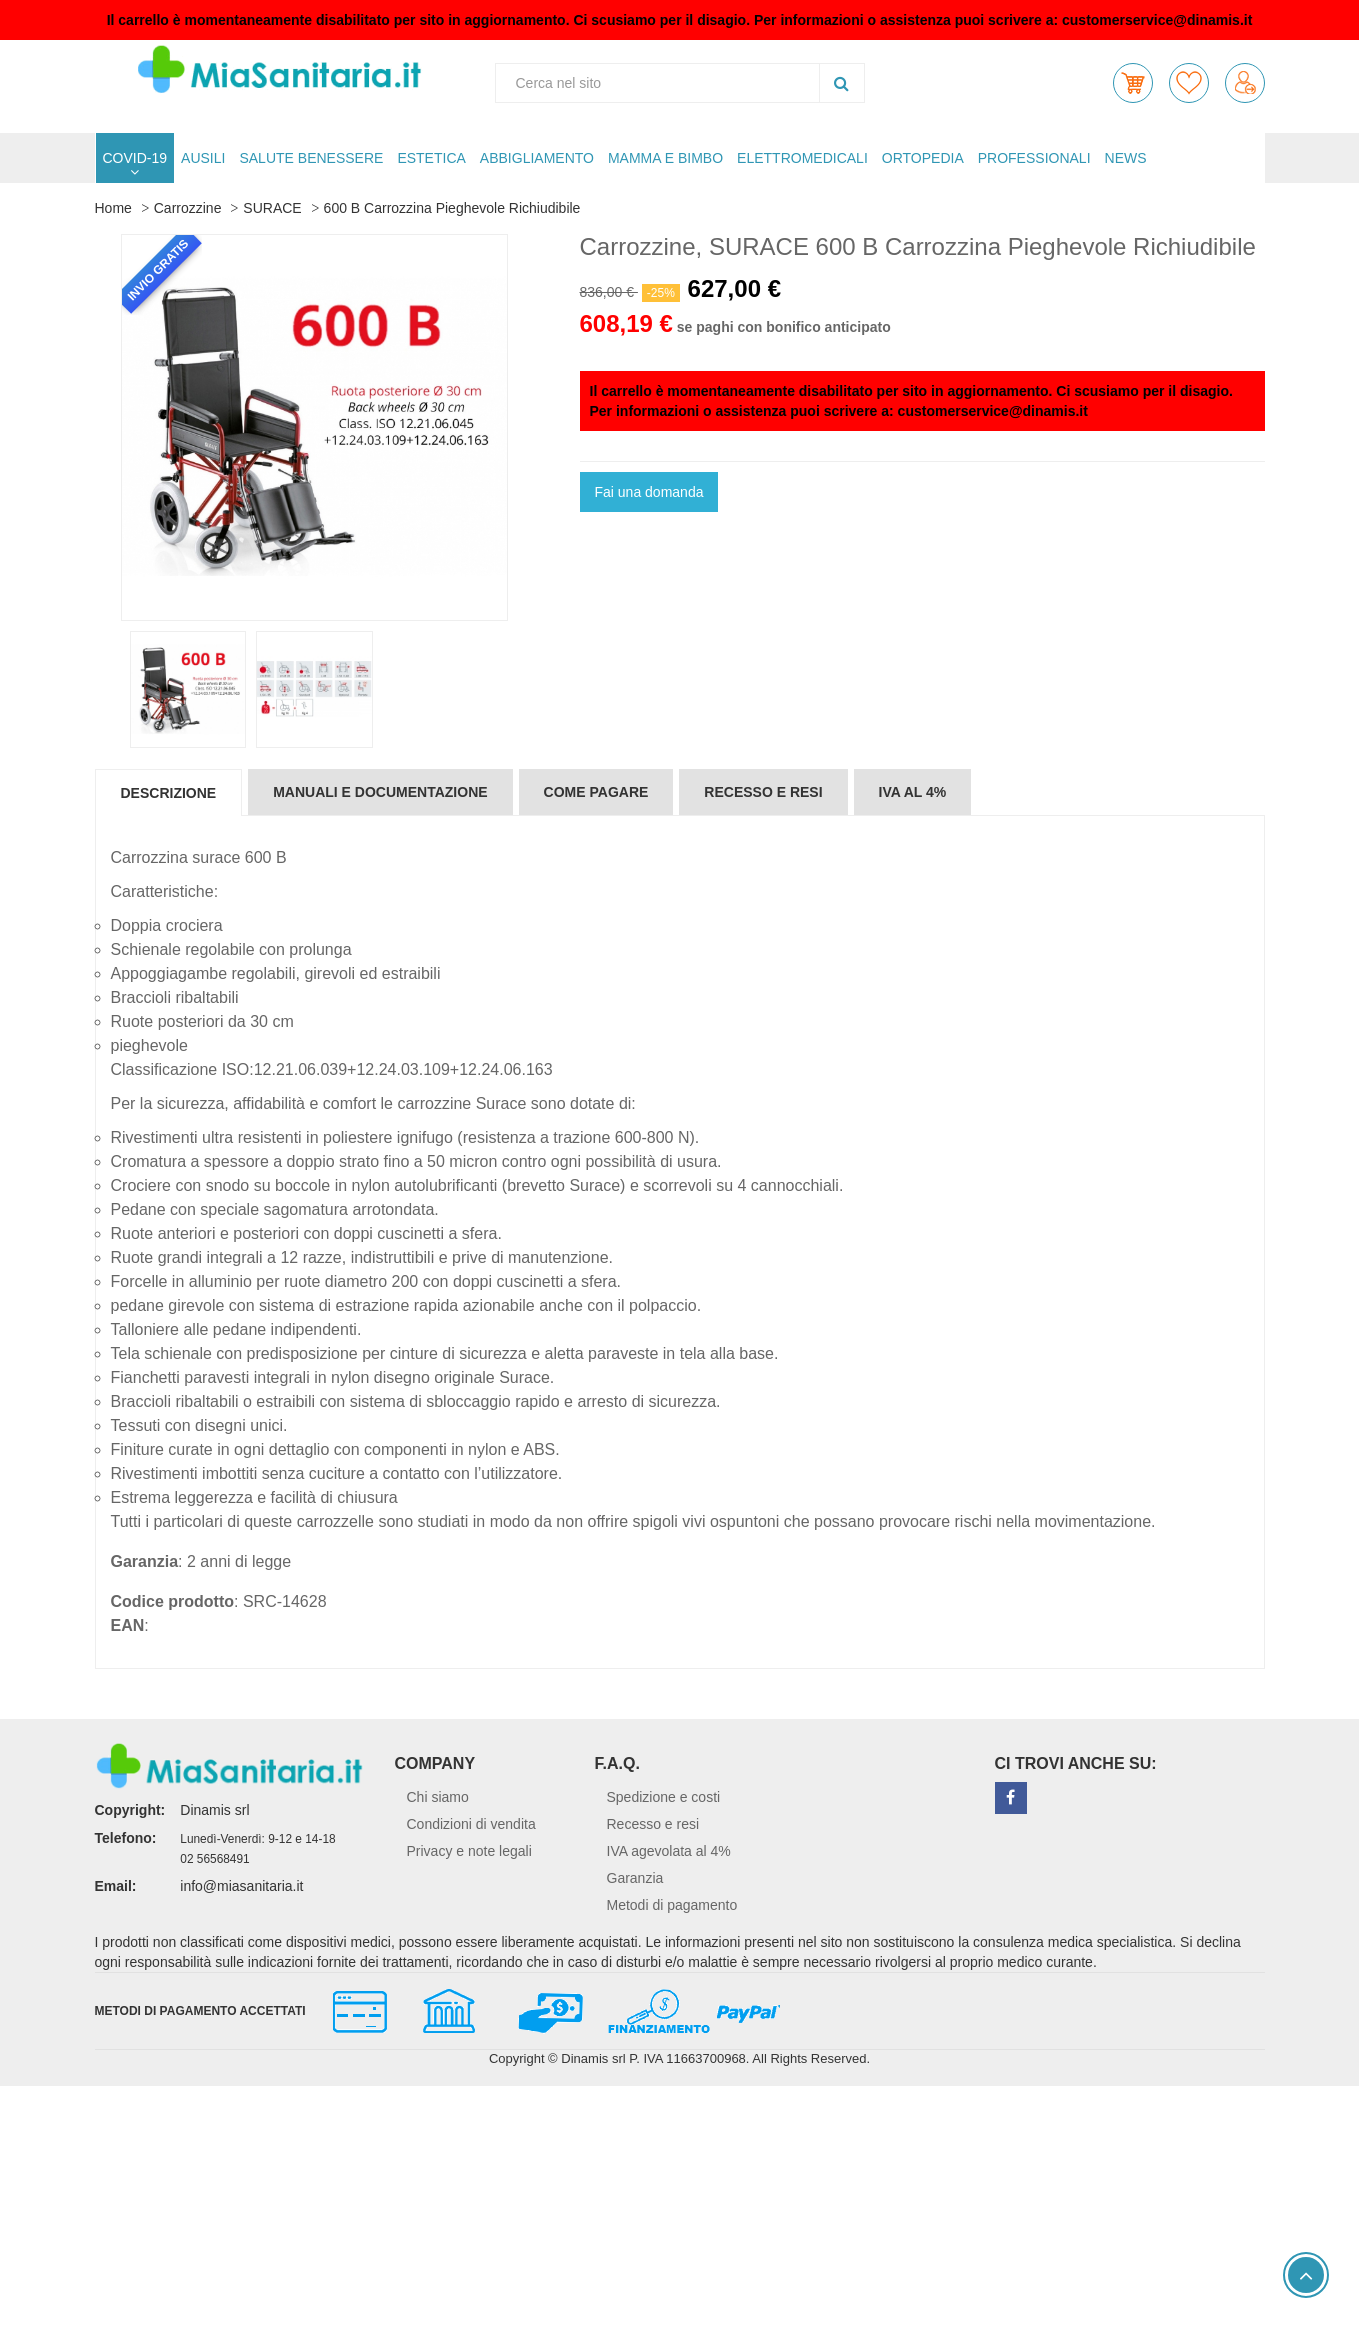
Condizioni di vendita (471, 1824)
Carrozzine (188, 208)
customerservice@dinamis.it (1157, 20)
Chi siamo (438, 1797)
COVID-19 (135, 158)
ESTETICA (431, 158)
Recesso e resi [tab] (763, 792)
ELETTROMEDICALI (802, 158)
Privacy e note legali (469, 1851)
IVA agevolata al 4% (669, 1851)
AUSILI (203, 158)
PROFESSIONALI (1034, 158)
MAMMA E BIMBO (665, 158)
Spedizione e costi (664, 1797)
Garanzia (635, 1878)
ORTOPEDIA (923, 158)
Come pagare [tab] (596, 792)
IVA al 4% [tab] (913, 792)
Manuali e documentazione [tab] (380, 792)
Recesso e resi (653, 1824)
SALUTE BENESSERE (311, 158)
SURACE (272, 208)
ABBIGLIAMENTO (537, 158)
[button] (1133, 83)
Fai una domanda (649, 492)
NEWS (1126, 158)
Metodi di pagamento (672, 1905)
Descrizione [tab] (169, 793)
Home (113, 208)
